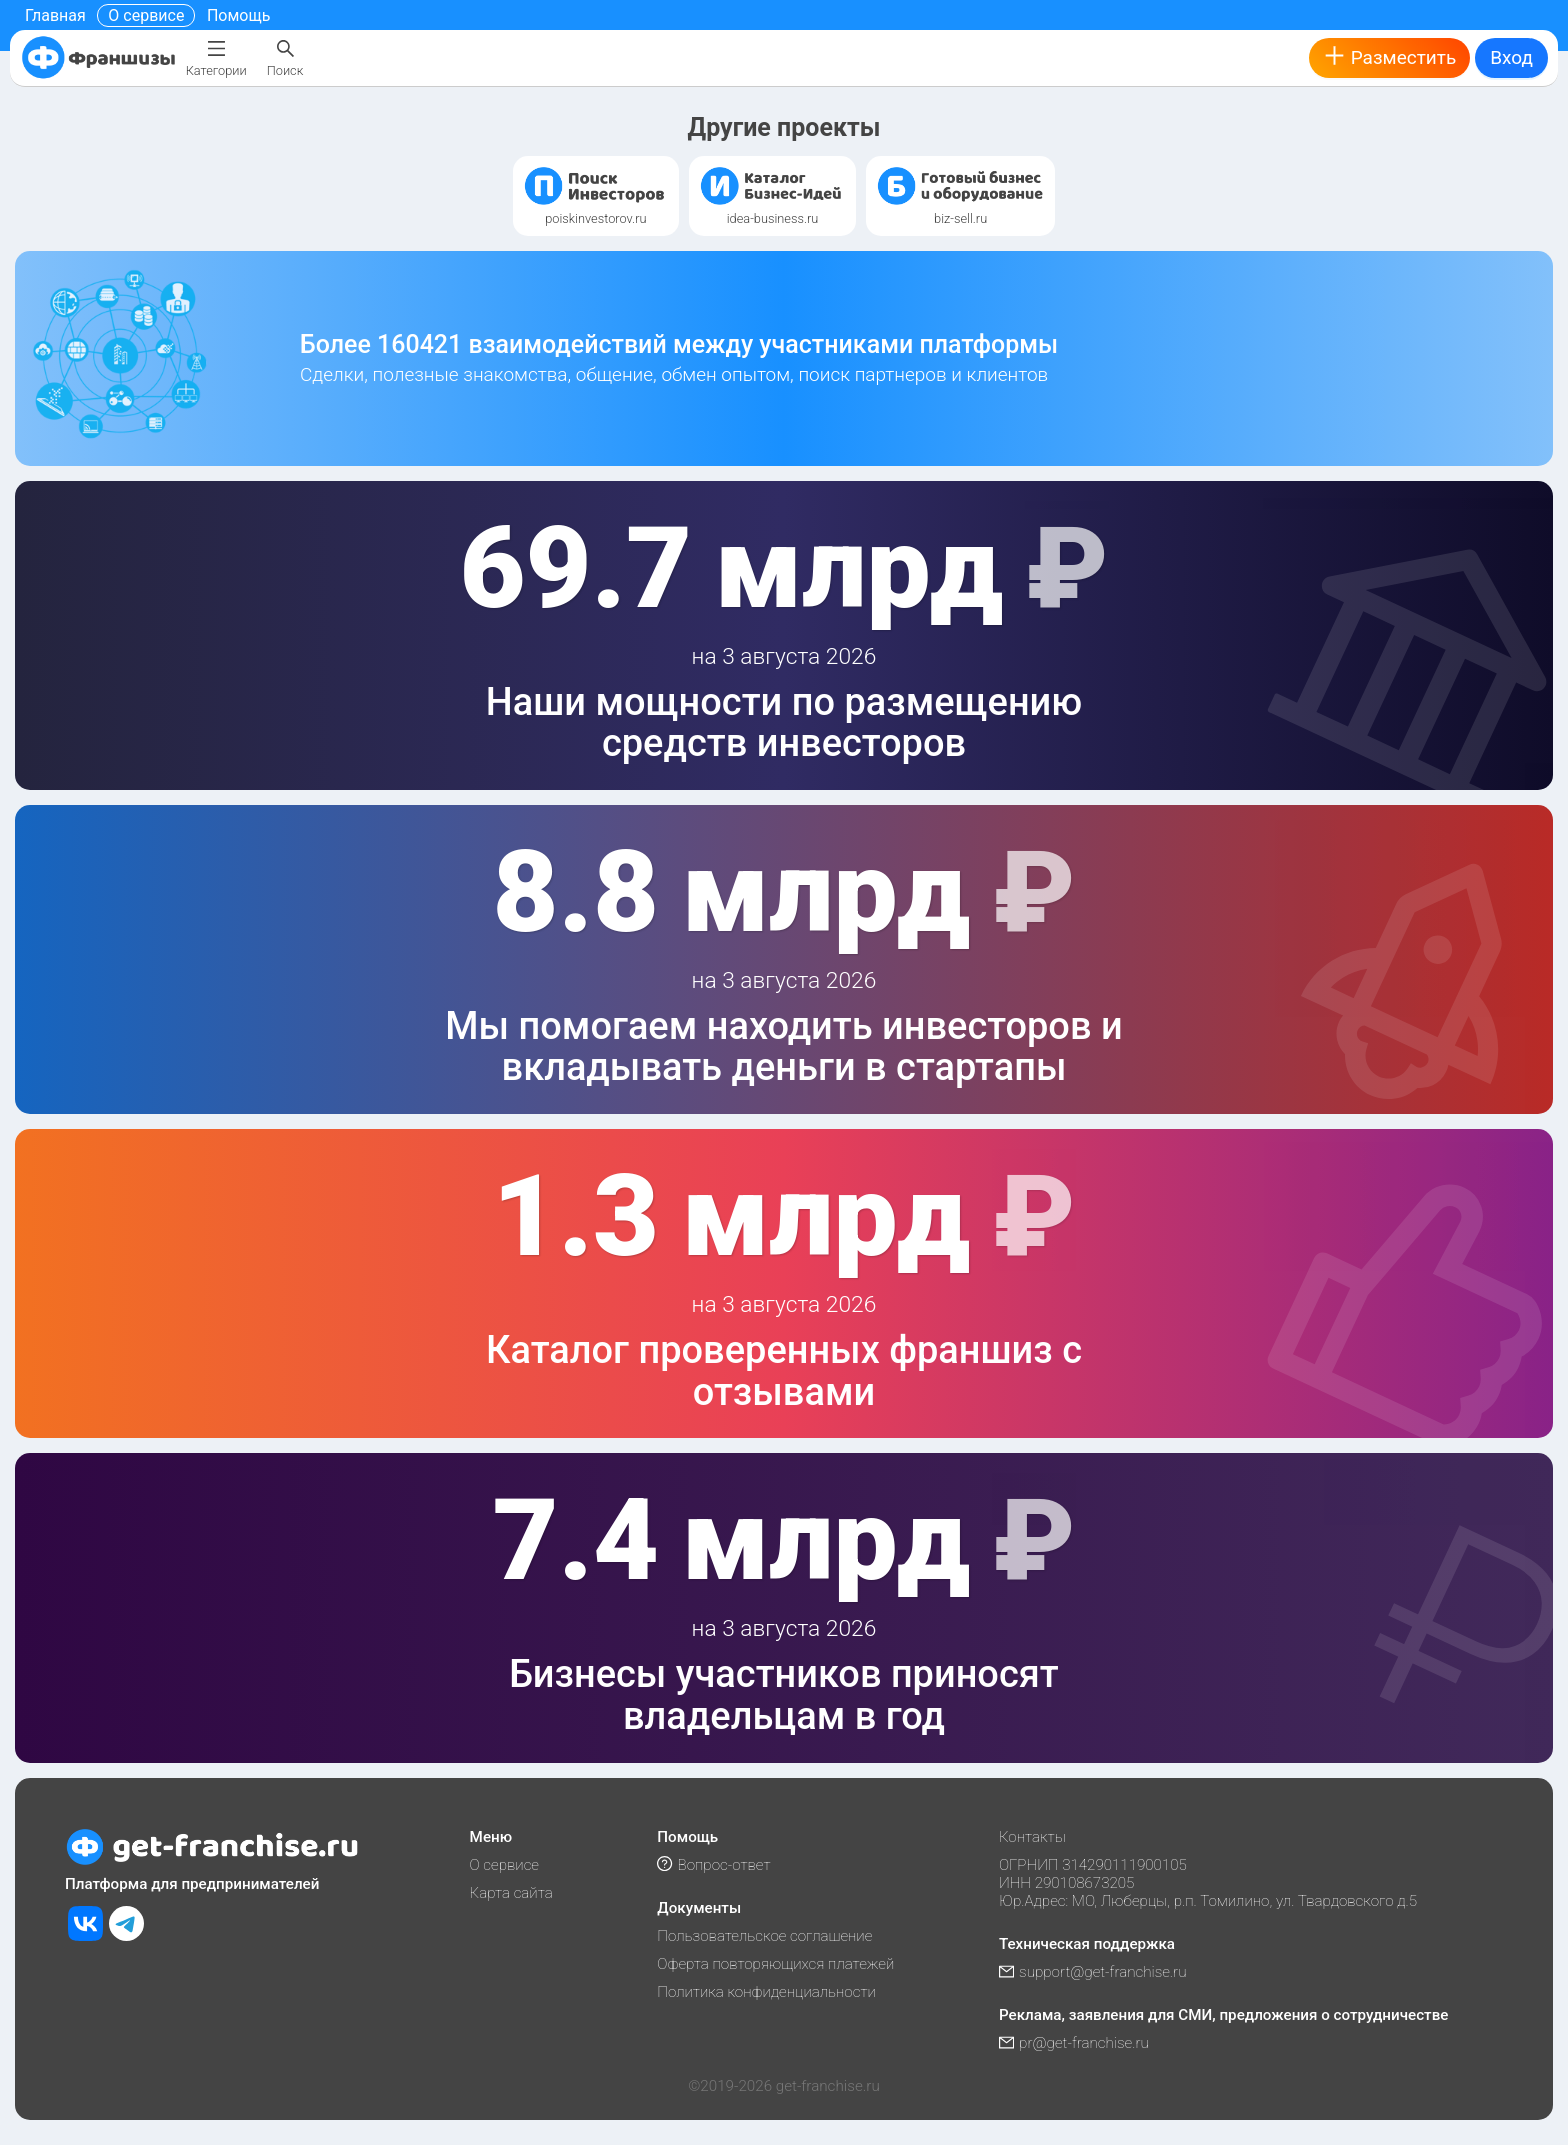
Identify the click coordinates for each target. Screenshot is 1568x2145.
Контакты (1032, 1837)
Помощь (238, 15)
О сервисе (146, 15)
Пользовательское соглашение (764, 1936)
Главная (55, 15)
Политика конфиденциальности (766, 1992)
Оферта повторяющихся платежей (775, 1964)
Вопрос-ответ (713, 1865)
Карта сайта (511, 1893)
